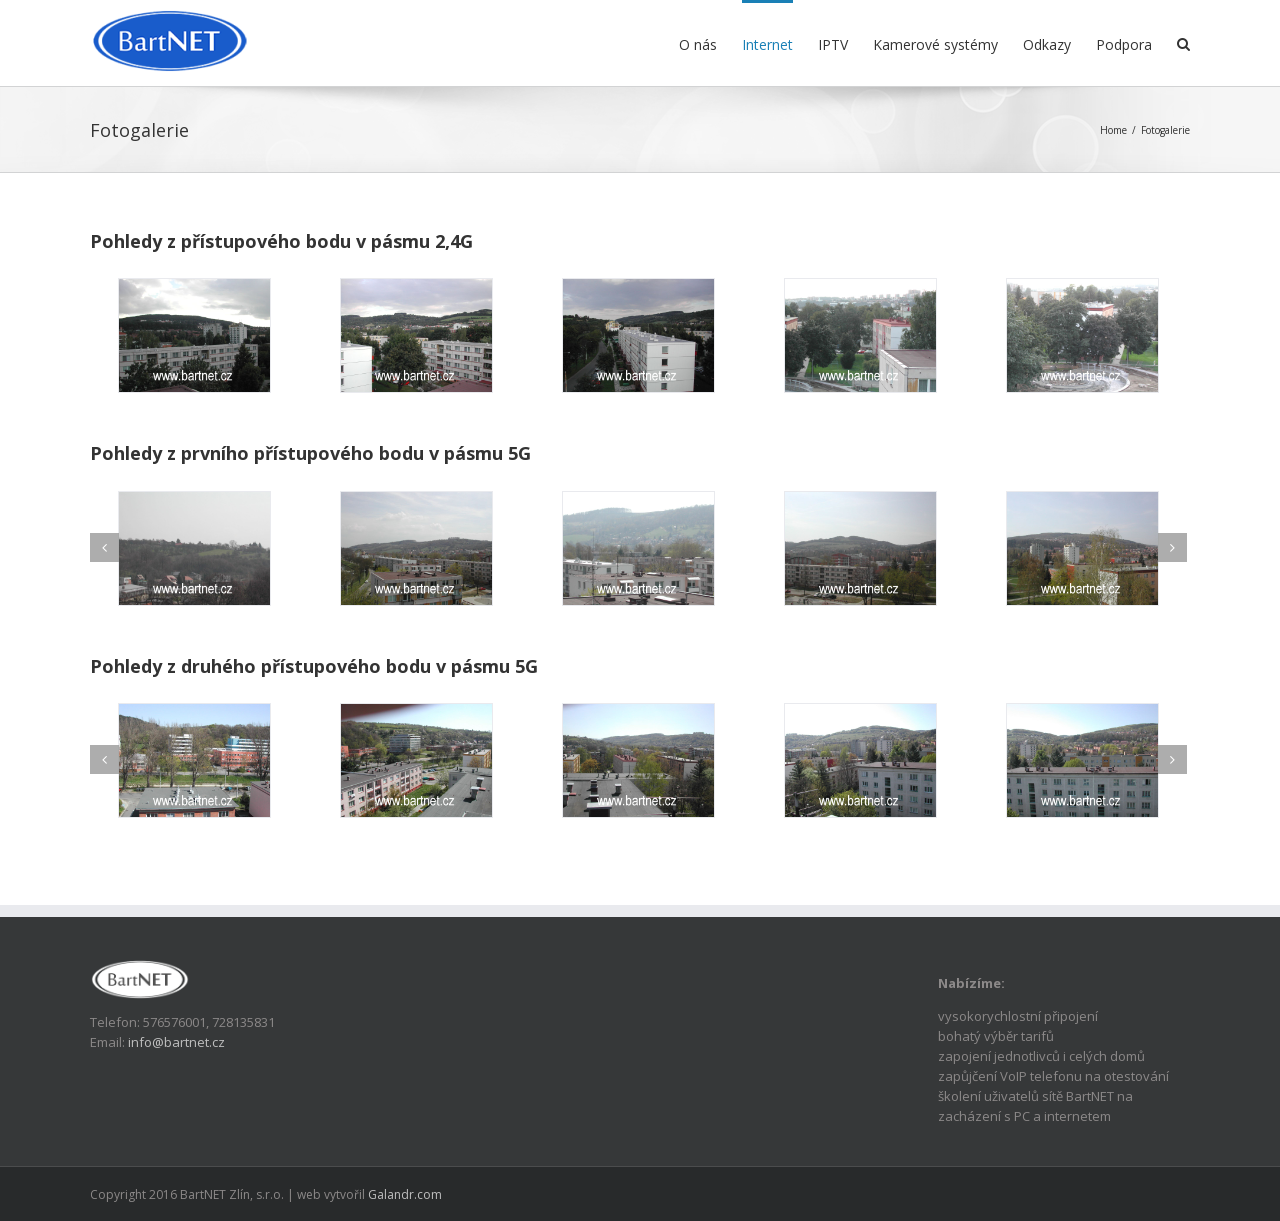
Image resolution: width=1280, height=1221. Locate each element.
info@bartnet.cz (176, 1042)
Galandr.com (405, 1194)
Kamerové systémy (935, 44)
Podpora (1124, 44)
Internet (767, 44)
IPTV (833, 44)
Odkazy (1047, 44)
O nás (698, 44)
